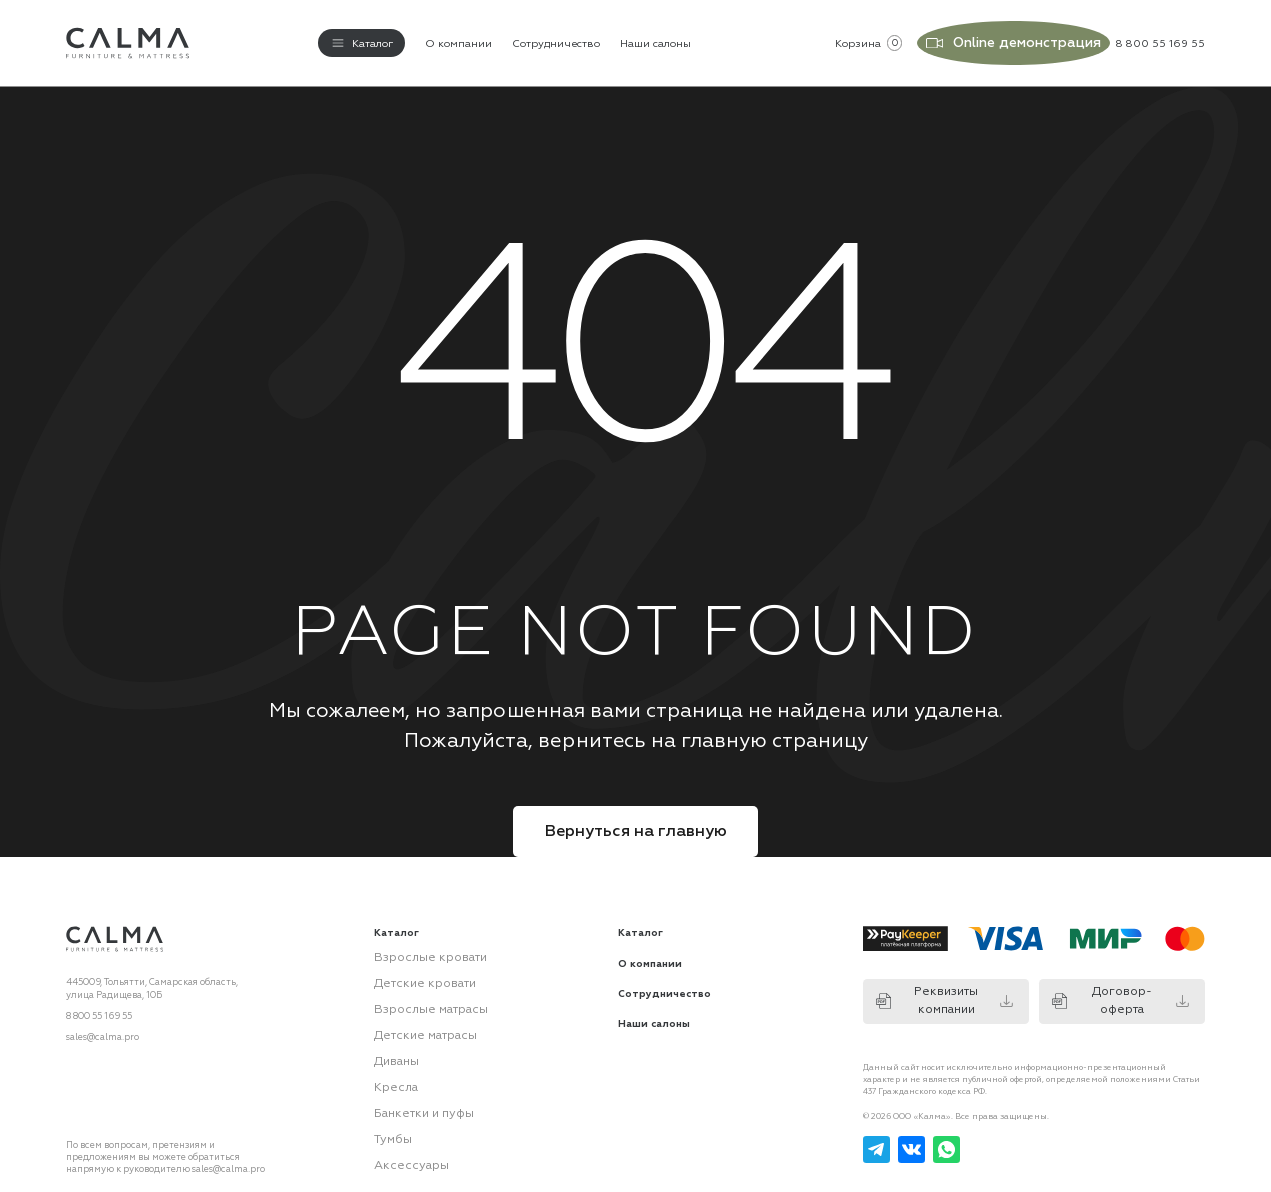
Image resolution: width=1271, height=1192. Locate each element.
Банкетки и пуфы (413, 1083)
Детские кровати (412, 969)
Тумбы (388, 1106)
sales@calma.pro (102, 1027)
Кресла (390, 1060)
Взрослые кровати (415, 946)
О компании (458, 38)
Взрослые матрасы (417, 992)
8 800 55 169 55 (99, 1006)
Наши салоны (655, 38)
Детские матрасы (414, 1015)
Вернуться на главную (636, 821)
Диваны (392, 1038)
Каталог (640, 923)
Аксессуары (401, 1129)
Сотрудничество (556, 38)
